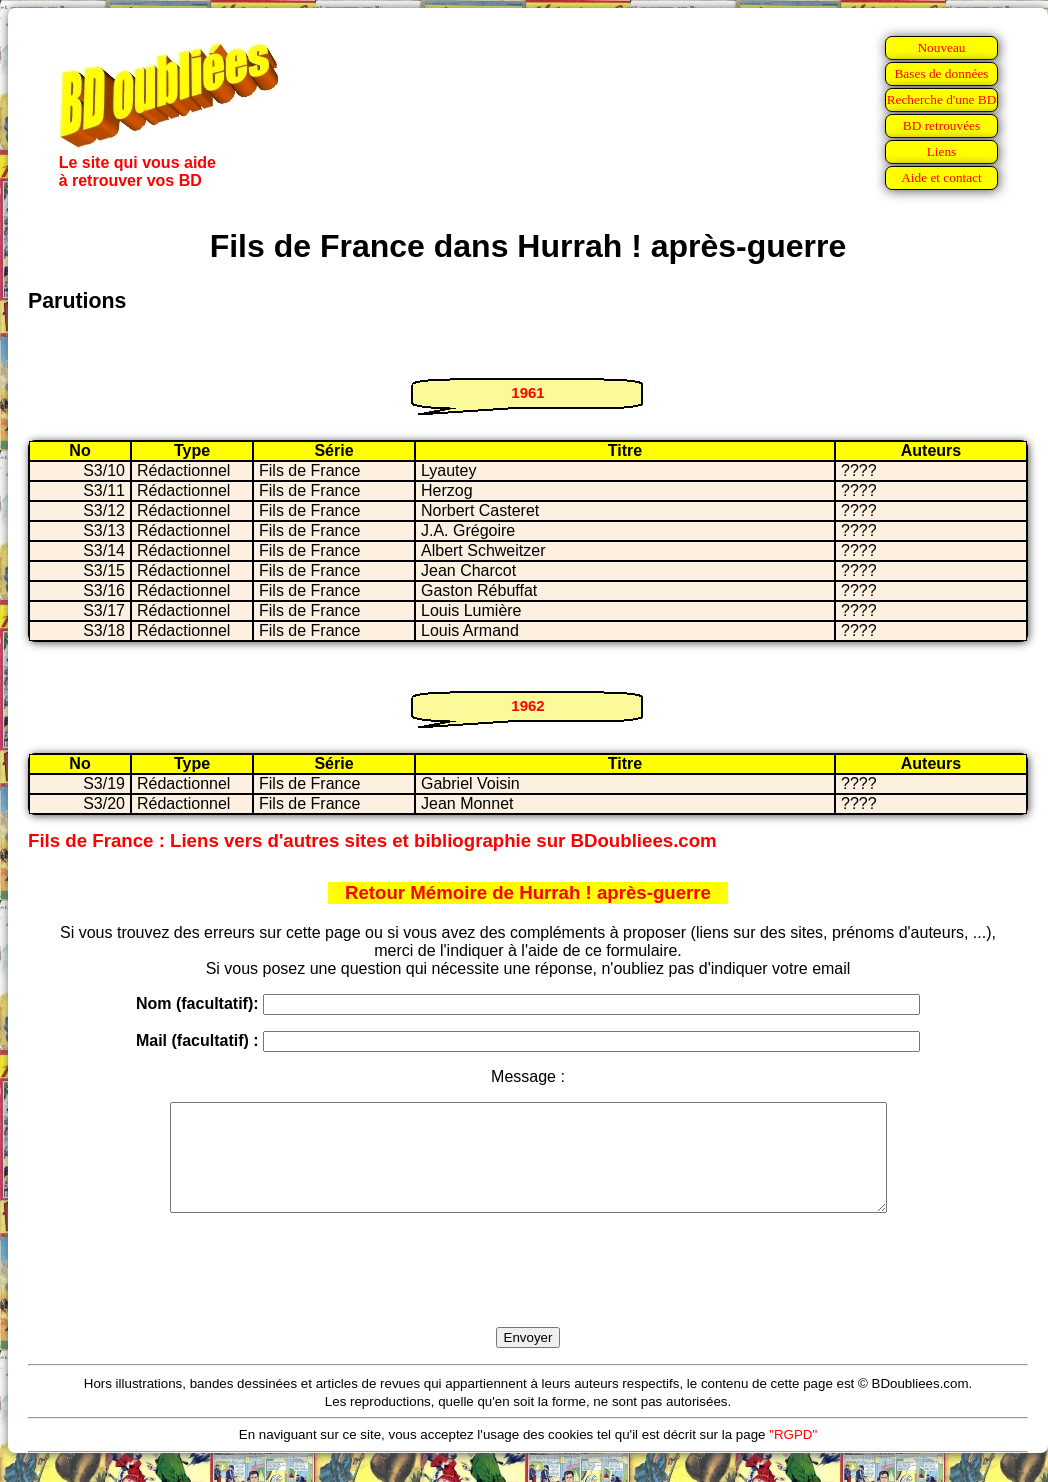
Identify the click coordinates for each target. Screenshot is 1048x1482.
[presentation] (528, 1293)
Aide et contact (941, 177)
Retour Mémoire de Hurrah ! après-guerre (528, 892)
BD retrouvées (941, 125)
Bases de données (941, 73)
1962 (527, 705)
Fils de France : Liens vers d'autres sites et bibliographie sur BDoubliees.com (372, 840)
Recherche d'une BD (942, 99)
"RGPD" (793, 1455)
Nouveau (941, 47)
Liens (942, 151)
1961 (527, 392)
